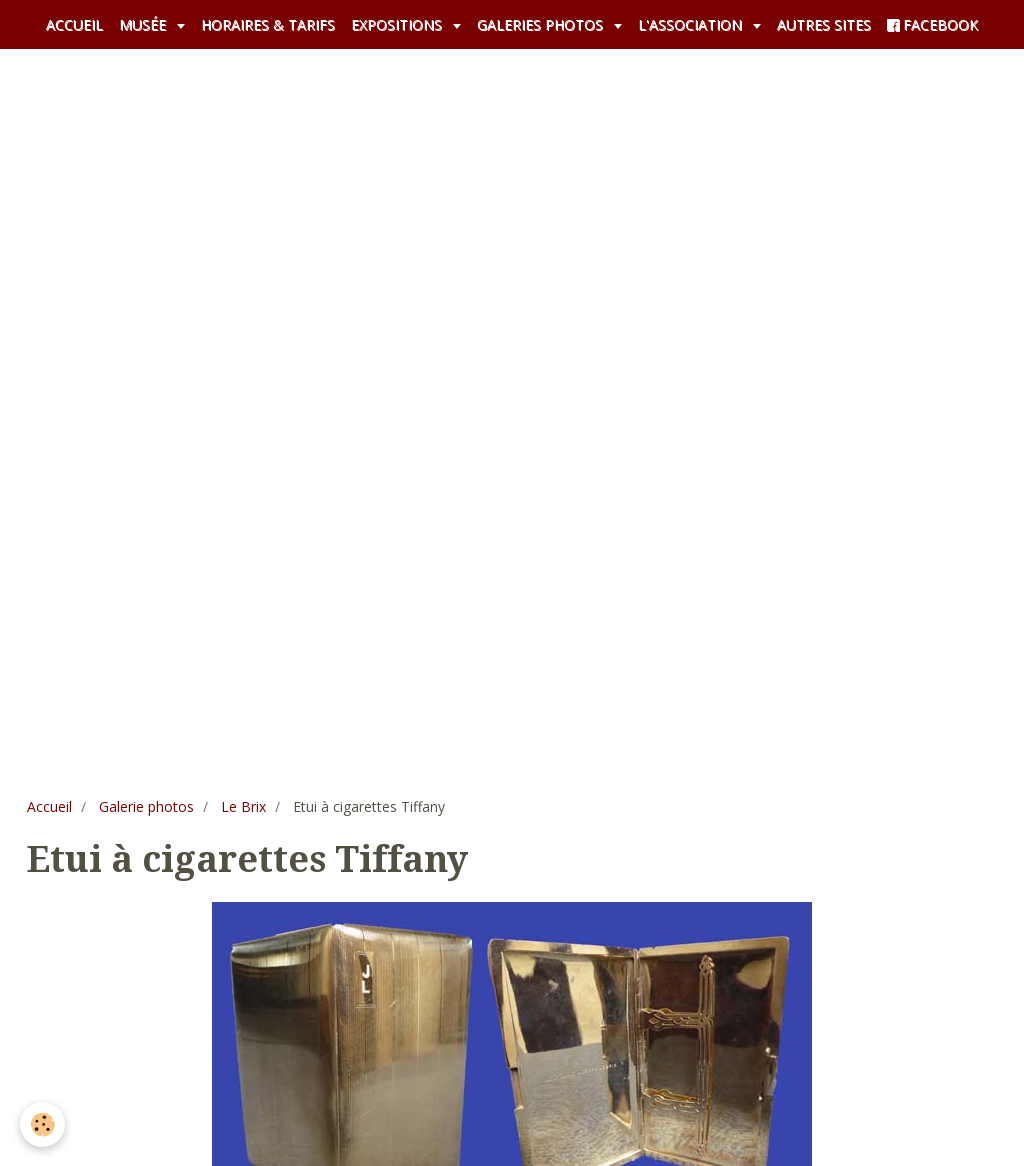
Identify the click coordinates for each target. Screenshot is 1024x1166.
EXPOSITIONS (398, 24)
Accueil (49, 806)
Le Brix (243, 806)
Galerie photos (146, 806)
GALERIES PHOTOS (542, 24)
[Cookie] (42, 1124)
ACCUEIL (74, 24)
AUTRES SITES (824, 24)
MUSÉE (144, 24)
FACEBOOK (932, 24)
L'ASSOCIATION (692, 24)
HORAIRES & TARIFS (268, 24)
